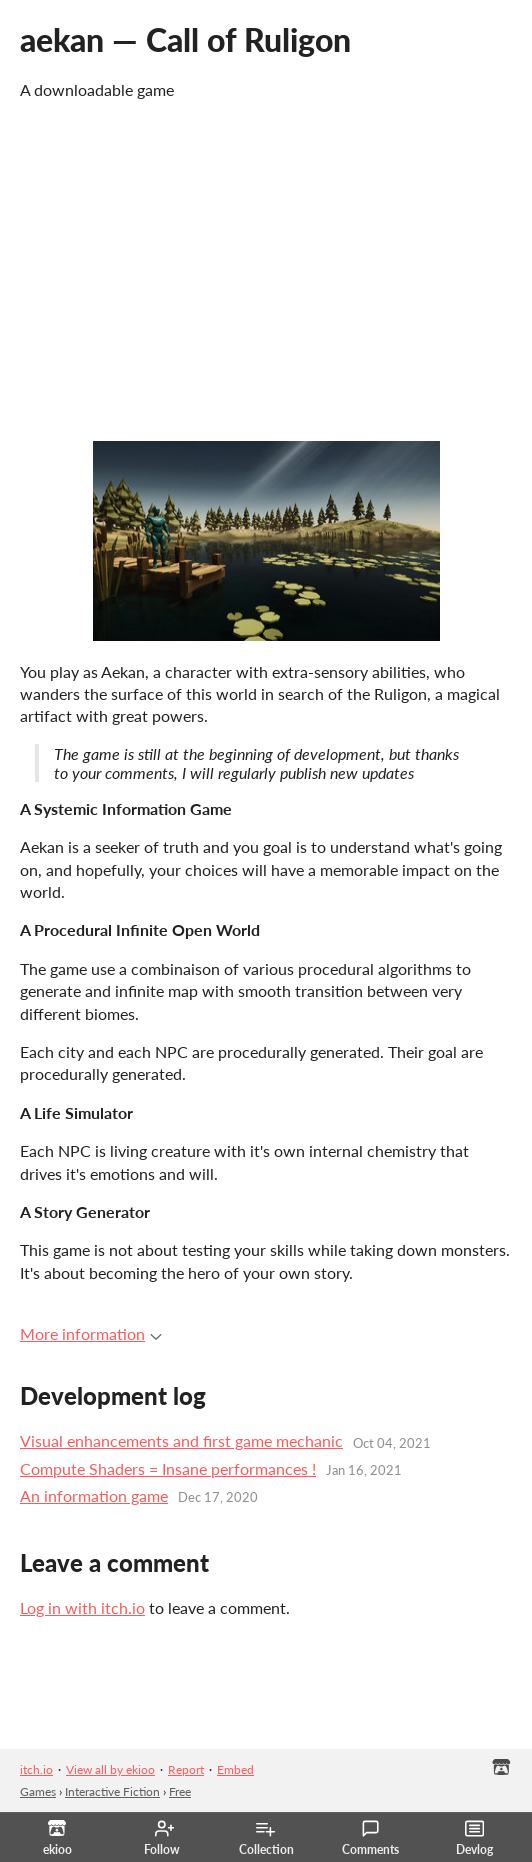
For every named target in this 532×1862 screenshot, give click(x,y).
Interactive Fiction (112, 1791)
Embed (235, 1769)
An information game (94, 1495)
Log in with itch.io (82, 1607)
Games (38, 1791)
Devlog (474, 1838)
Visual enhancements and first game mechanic (181, 1440)
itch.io (36, 1769)
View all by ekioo (110, 1769)
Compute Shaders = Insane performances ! (168, 1468)
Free (180, 1791)
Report (186, 1769)
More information (91, 1333)
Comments (370, 1838)
